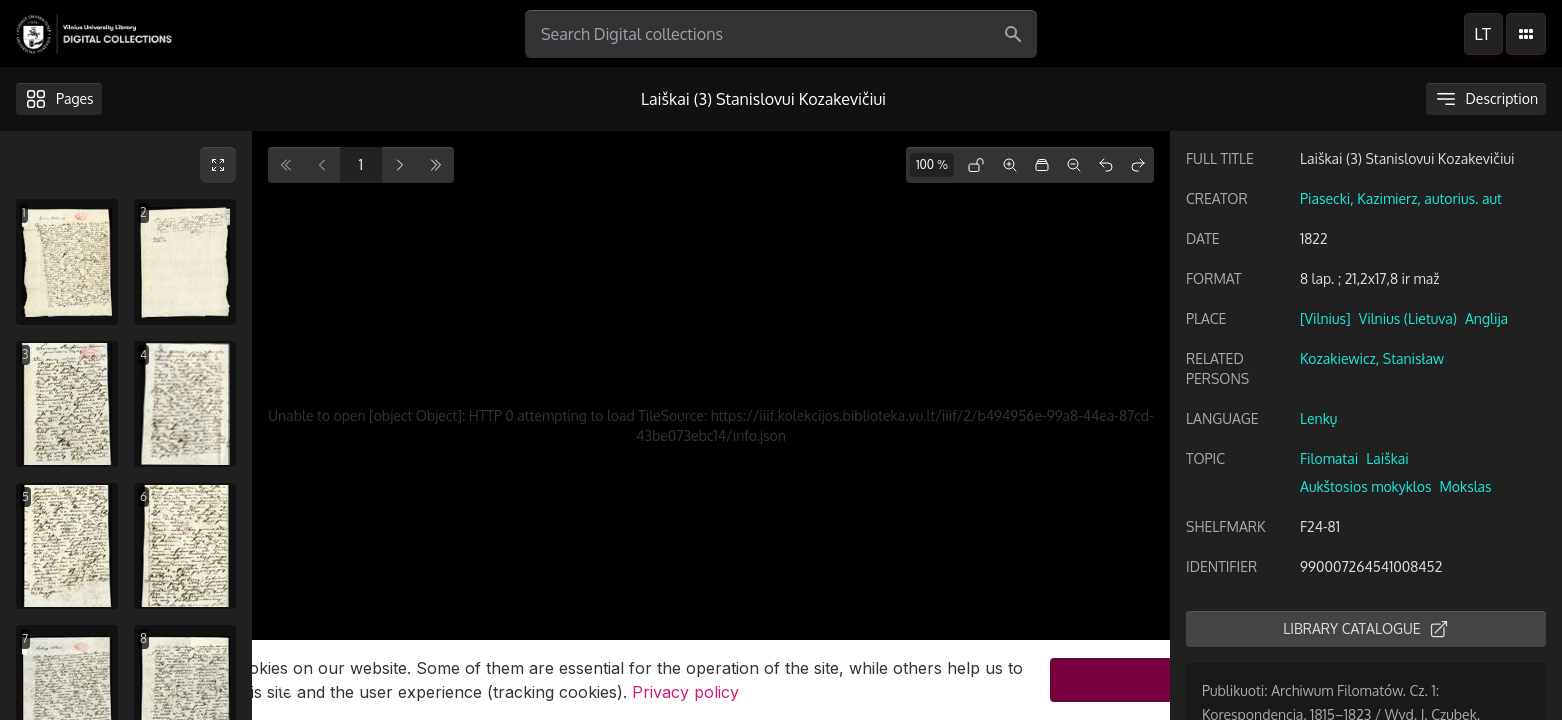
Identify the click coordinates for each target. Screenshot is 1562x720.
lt (1483, 34)
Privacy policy (685, 692)
